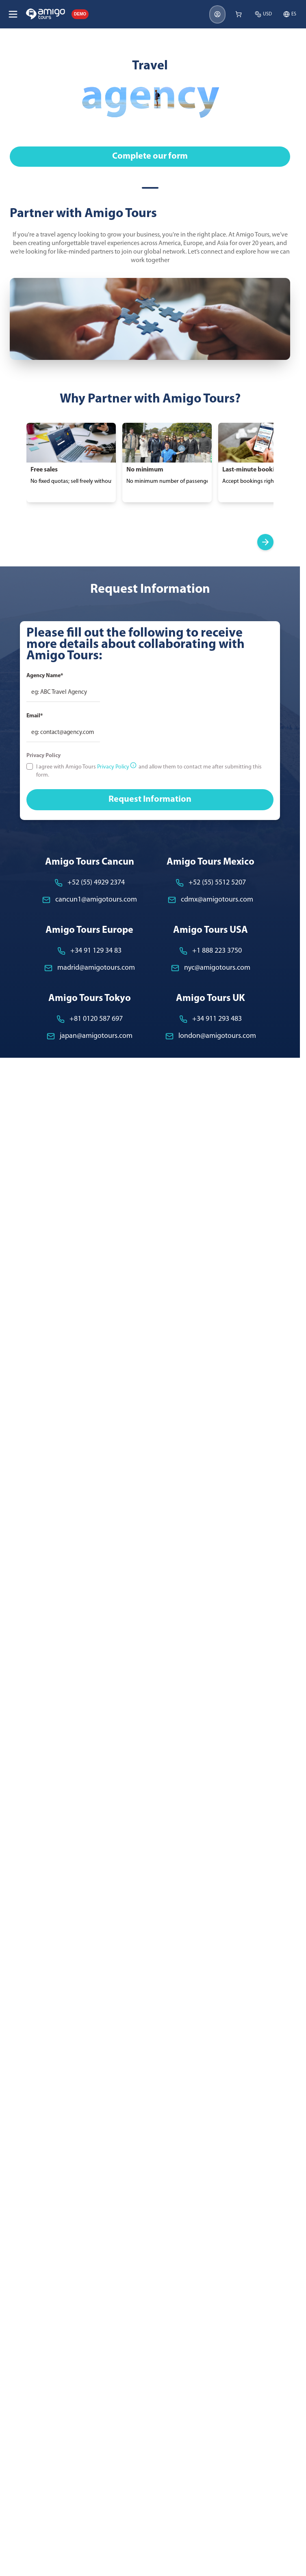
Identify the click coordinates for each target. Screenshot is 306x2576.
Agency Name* (44, 676)
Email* (34, 716)
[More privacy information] (133, 765)
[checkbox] (29, 766)
